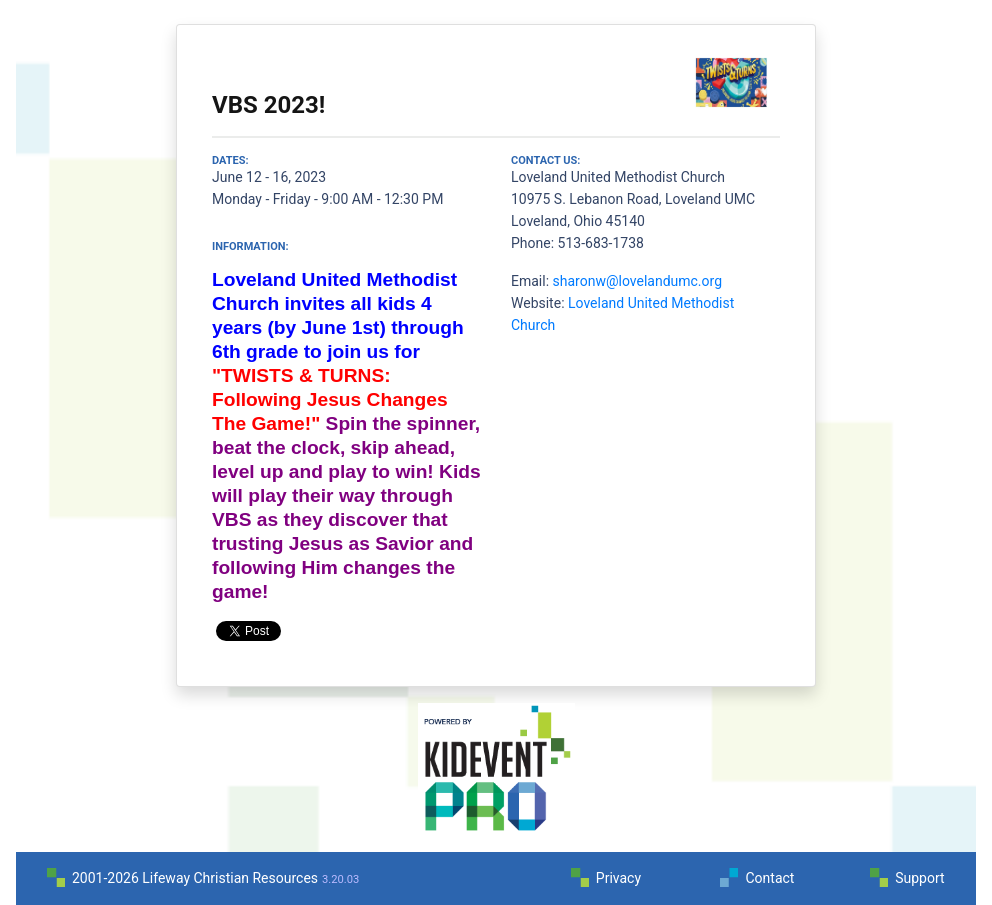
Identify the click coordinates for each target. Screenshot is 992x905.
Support (919, 878)
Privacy (618, 878)
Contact (769, 878)
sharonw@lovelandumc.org (638, 281)
